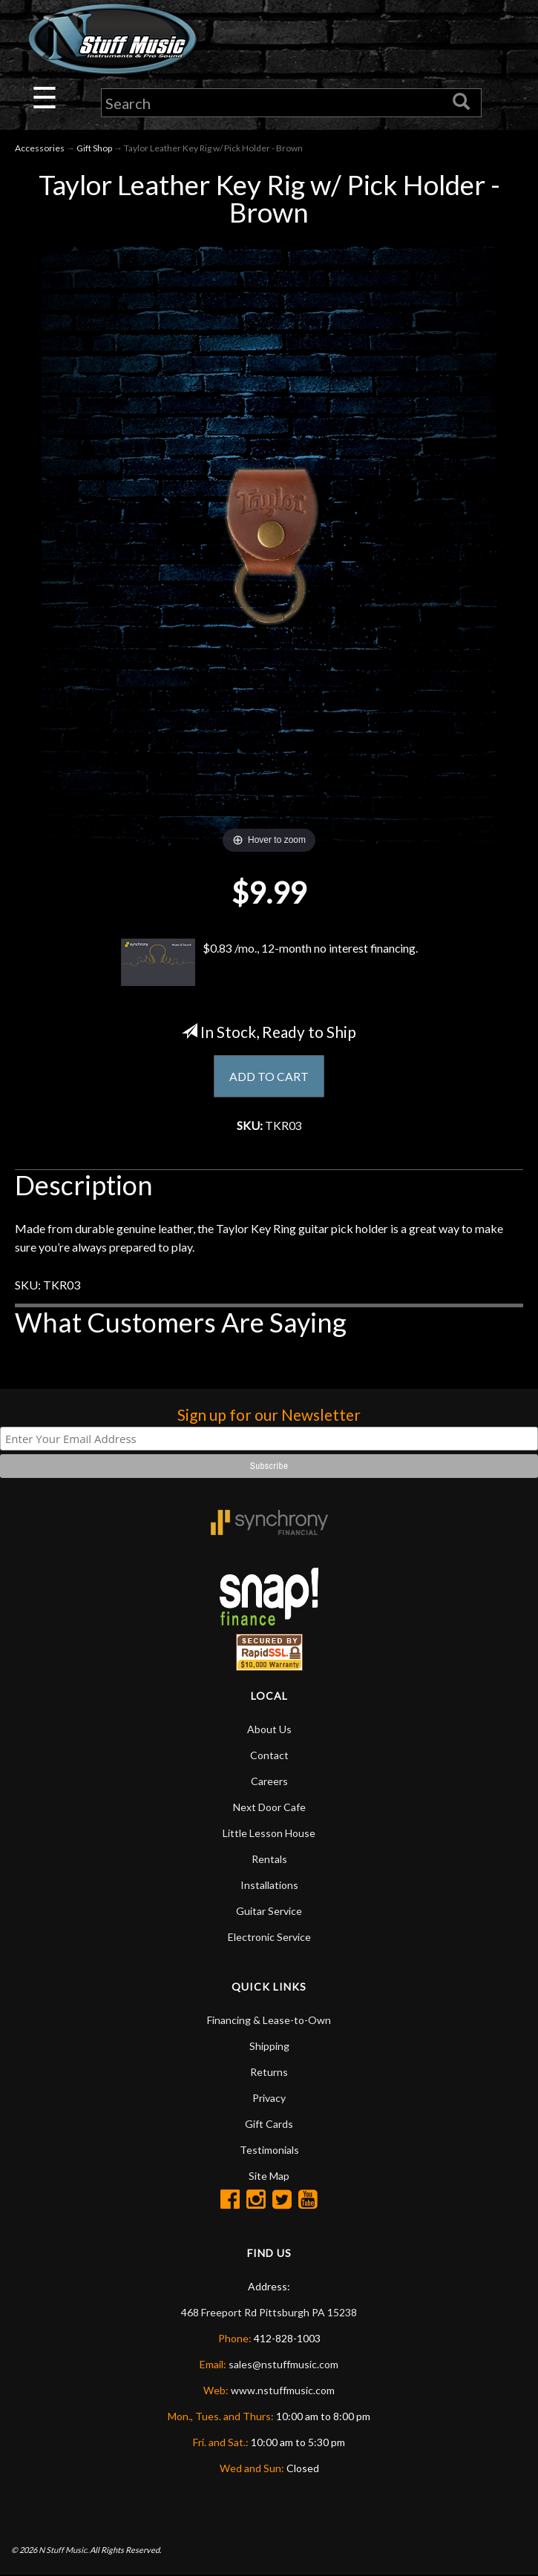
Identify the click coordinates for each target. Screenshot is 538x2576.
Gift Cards (269, 2124)
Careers (269, 1781)
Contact (269, 1755)
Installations (269, 1885)
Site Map (269, 2176)
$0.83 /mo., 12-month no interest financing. (269, 962)
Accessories (40, 148)
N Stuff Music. (63, 2550)
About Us (269, 1730)
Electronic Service (269, 1937)
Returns (269, 2072)
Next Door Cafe (269, 1807)
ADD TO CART (269, 1076)
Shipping (269, 2046)
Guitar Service (269, 1911)
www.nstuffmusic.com (283, 2391)
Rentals (269, 1859)
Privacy (269, 2098)
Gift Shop (94, 148)
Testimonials (269, 2150)
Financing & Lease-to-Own (269, 2020)
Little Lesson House (269, 1833)
